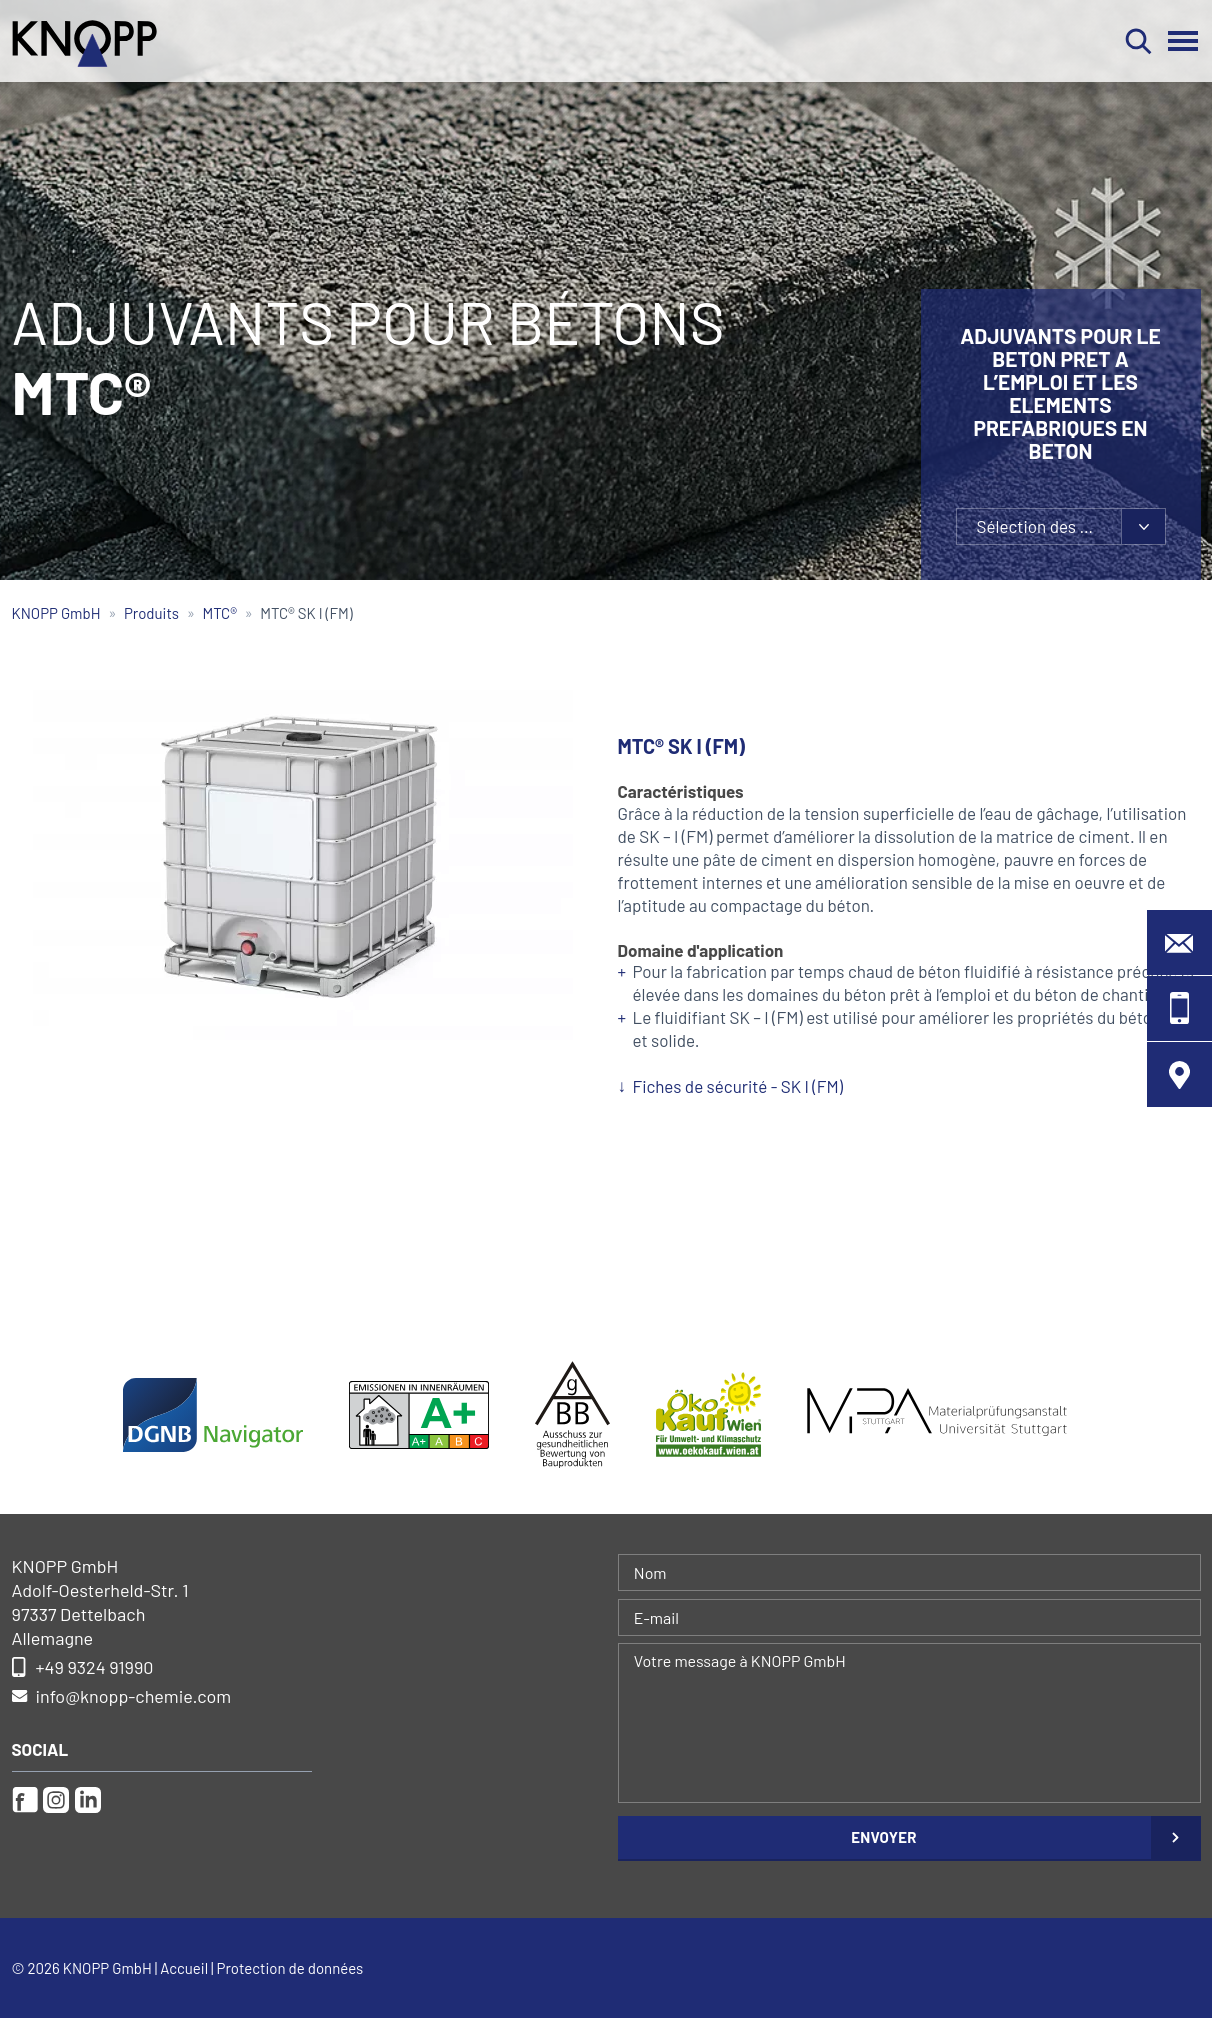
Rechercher (1138, 41)
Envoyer (884, 1837)
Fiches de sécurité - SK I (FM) (738, 1086)
